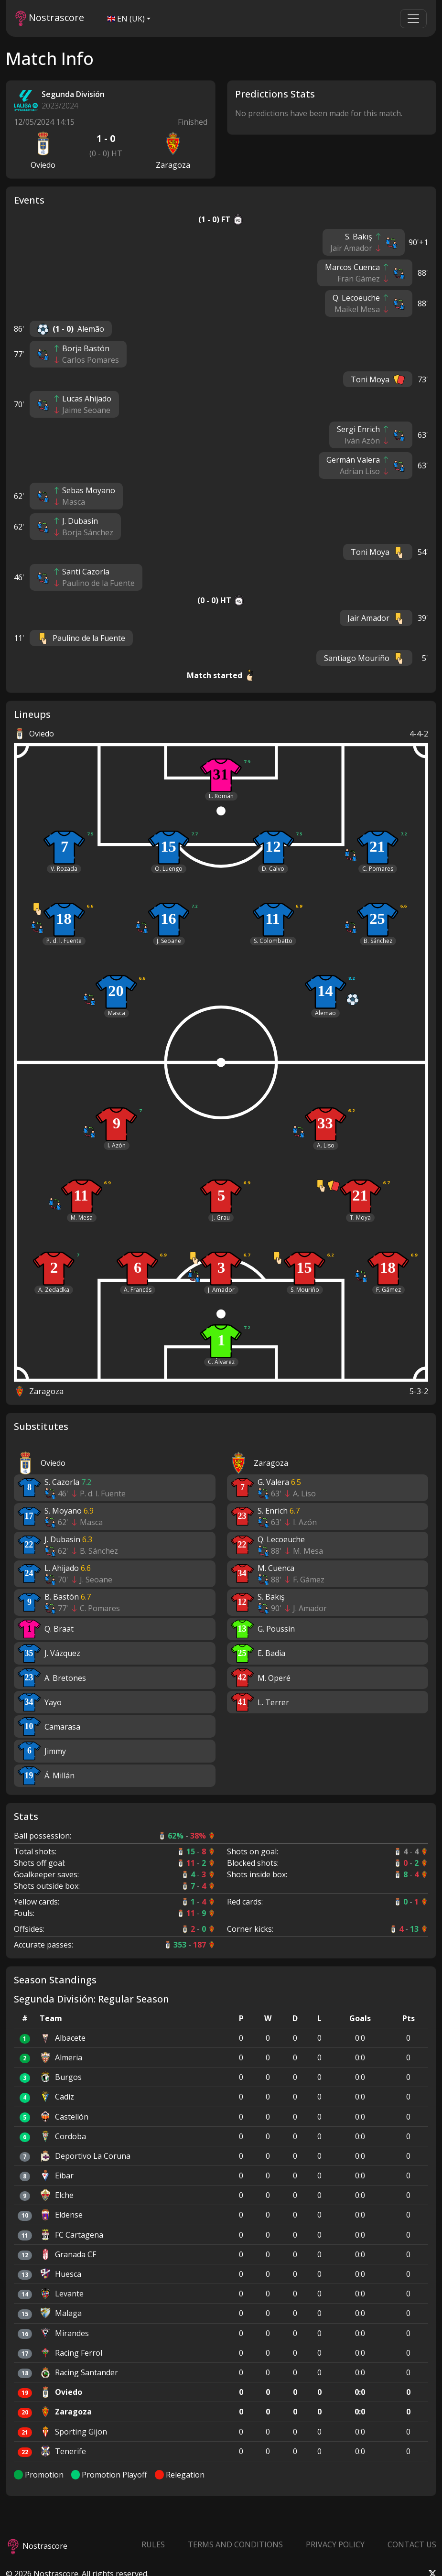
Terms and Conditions (235, 2544)
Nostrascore (49, 18)
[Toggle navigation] (413, 18)
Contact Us (412, 2544)
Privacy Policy (335, 2544)
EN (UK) (126, 18)
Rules (153, 2544)
